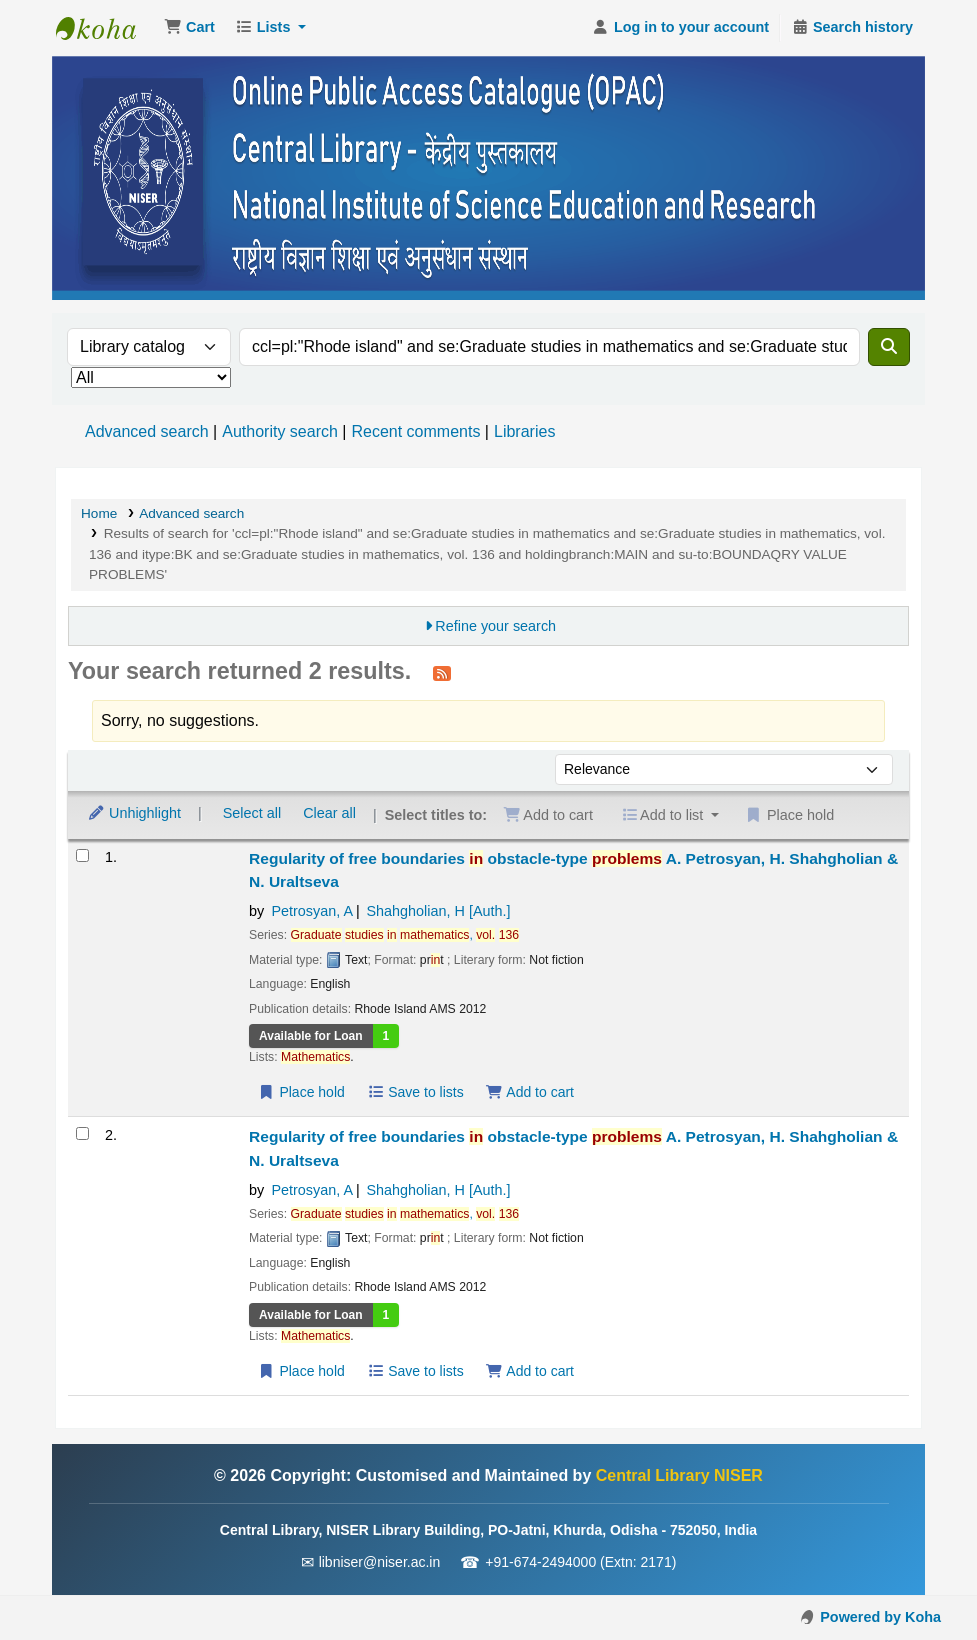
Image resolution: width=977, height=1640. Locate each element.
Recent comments (415, 431)
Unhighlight (134, 813)
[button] (189, 28)
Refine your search (495, 626)
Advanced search (147, 431)
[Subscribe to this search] (442, 673)
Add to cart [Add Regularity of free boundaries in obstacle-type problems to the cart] (530, 1092)
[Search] (889, 347)
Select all (252, 813)
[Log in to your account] (680, 28)
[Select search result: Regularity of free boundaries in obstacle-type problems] (82, 855)
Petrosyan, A (312, 911)
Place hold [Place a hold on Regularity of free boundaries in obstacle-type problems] (301, 1092)
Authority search (280, 431)
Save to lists (415, 1092)
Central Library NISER (106, 28)
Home (99, 513)
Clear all (329, 813)
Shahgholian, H (439, 911)
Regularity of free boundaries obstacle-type (573, 870)
